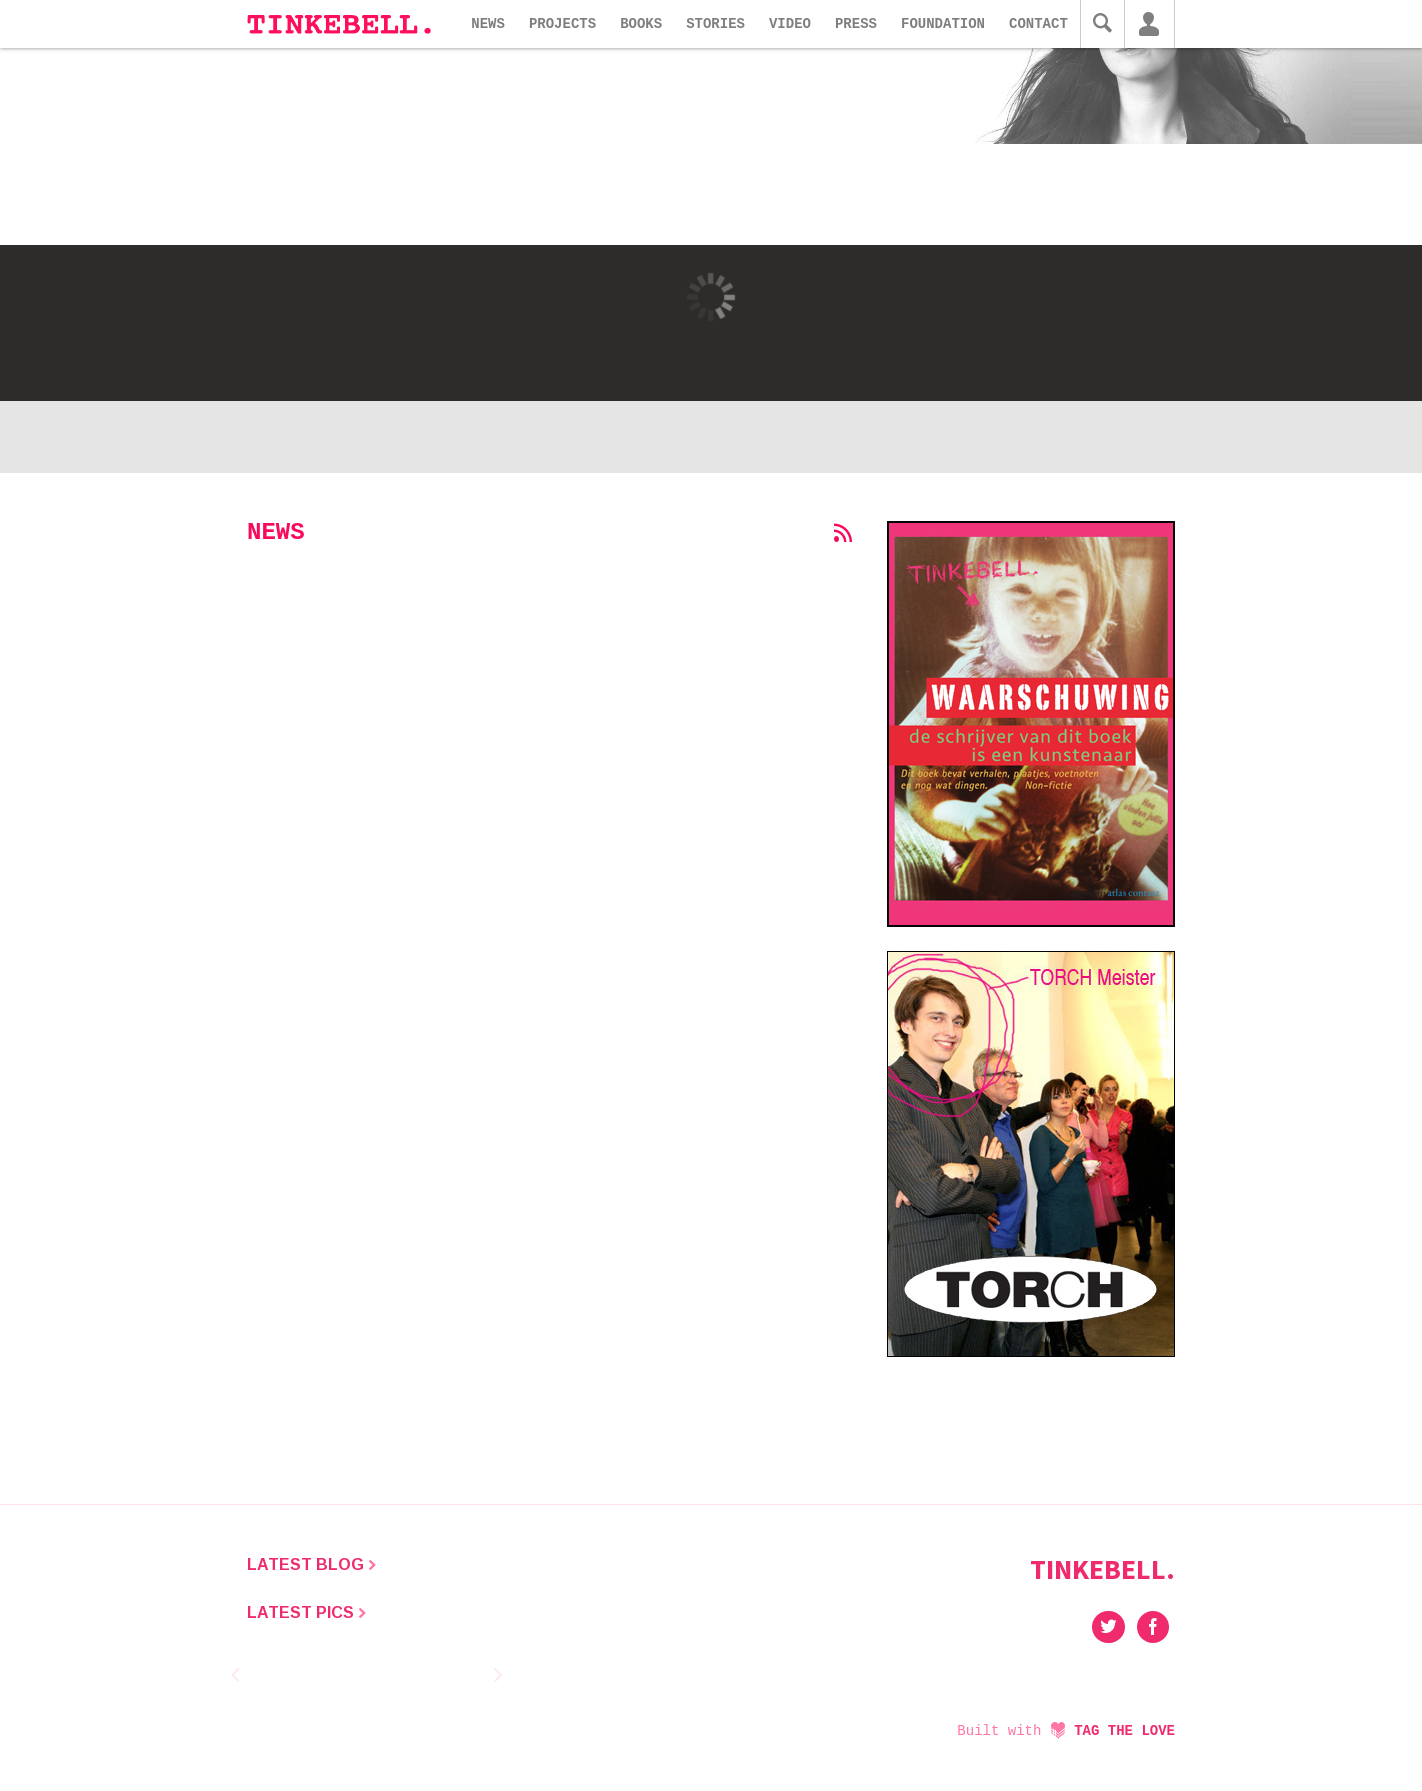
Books (641, 24)
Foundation (943, 24)
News (488, 24)
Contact (1038, 24)
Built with (1066, 1731)
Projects (562, 24)
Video (790, 24)
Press (856, 24)
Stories (715, 24)
